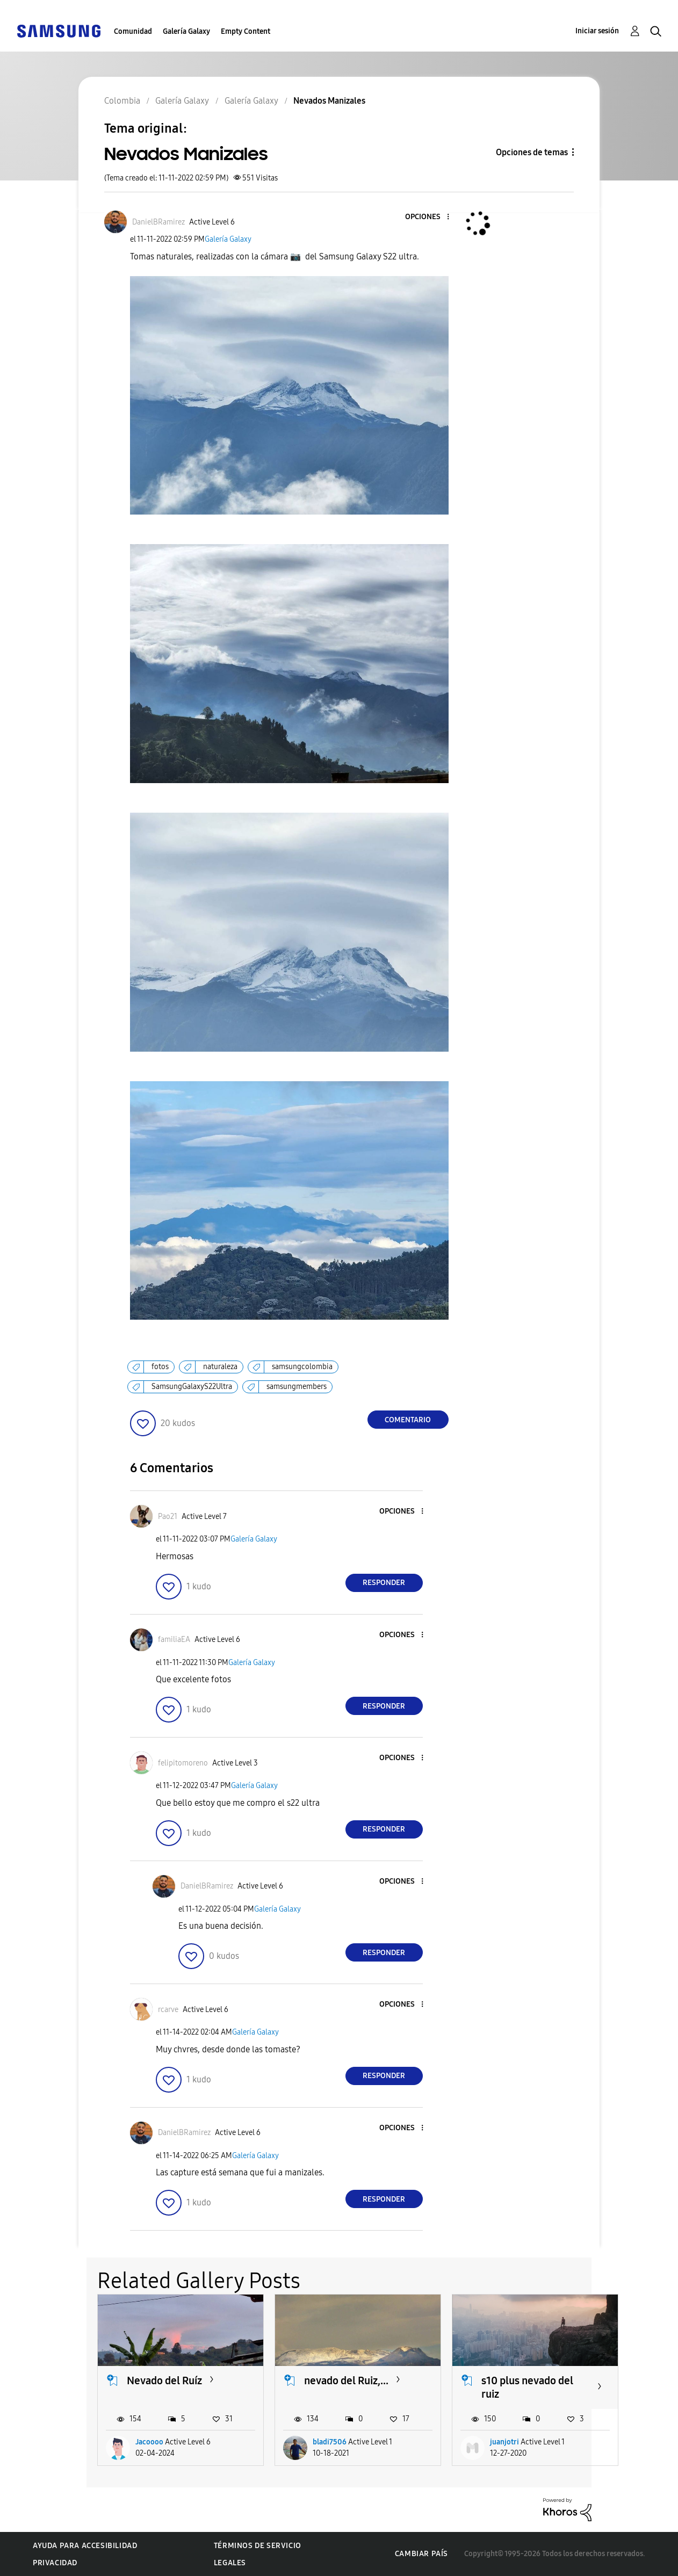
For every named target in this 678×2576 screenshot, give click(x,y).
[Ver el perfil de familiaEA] (174, 1639)
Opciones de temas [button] (532, 152)
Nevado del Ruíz (164, 2380)
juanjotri (504, 2442)
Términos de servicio (257, 2545)
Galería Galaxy (186, 31)
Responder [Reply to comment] (384, 1582)
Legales (230, 2562)
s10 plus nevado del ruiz (527, 2387)
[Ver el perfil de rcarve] (168, 2009)
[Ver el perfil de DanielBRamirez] (158, 222)
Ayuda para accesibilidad (85, 2545)
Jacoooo (149, 2442)
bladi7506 (330, 2442)
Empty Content (245, 31)
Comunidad (133, 31)
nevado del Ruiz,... (346, 2380)
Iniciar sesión (597, 30)
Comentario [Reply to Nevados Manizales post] (408, 1419)
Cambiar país (421, 2553)
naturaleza (220, 1366)
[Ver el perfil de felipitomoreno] (183, 1763)
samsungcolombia (302, 1366)
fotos (160, 1366)
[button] (430, 217)
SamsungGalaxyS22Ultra (192, 1386)
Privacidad (55, 2562)
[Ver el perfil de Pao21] (167, 1516)
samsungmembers (296, 1386)
